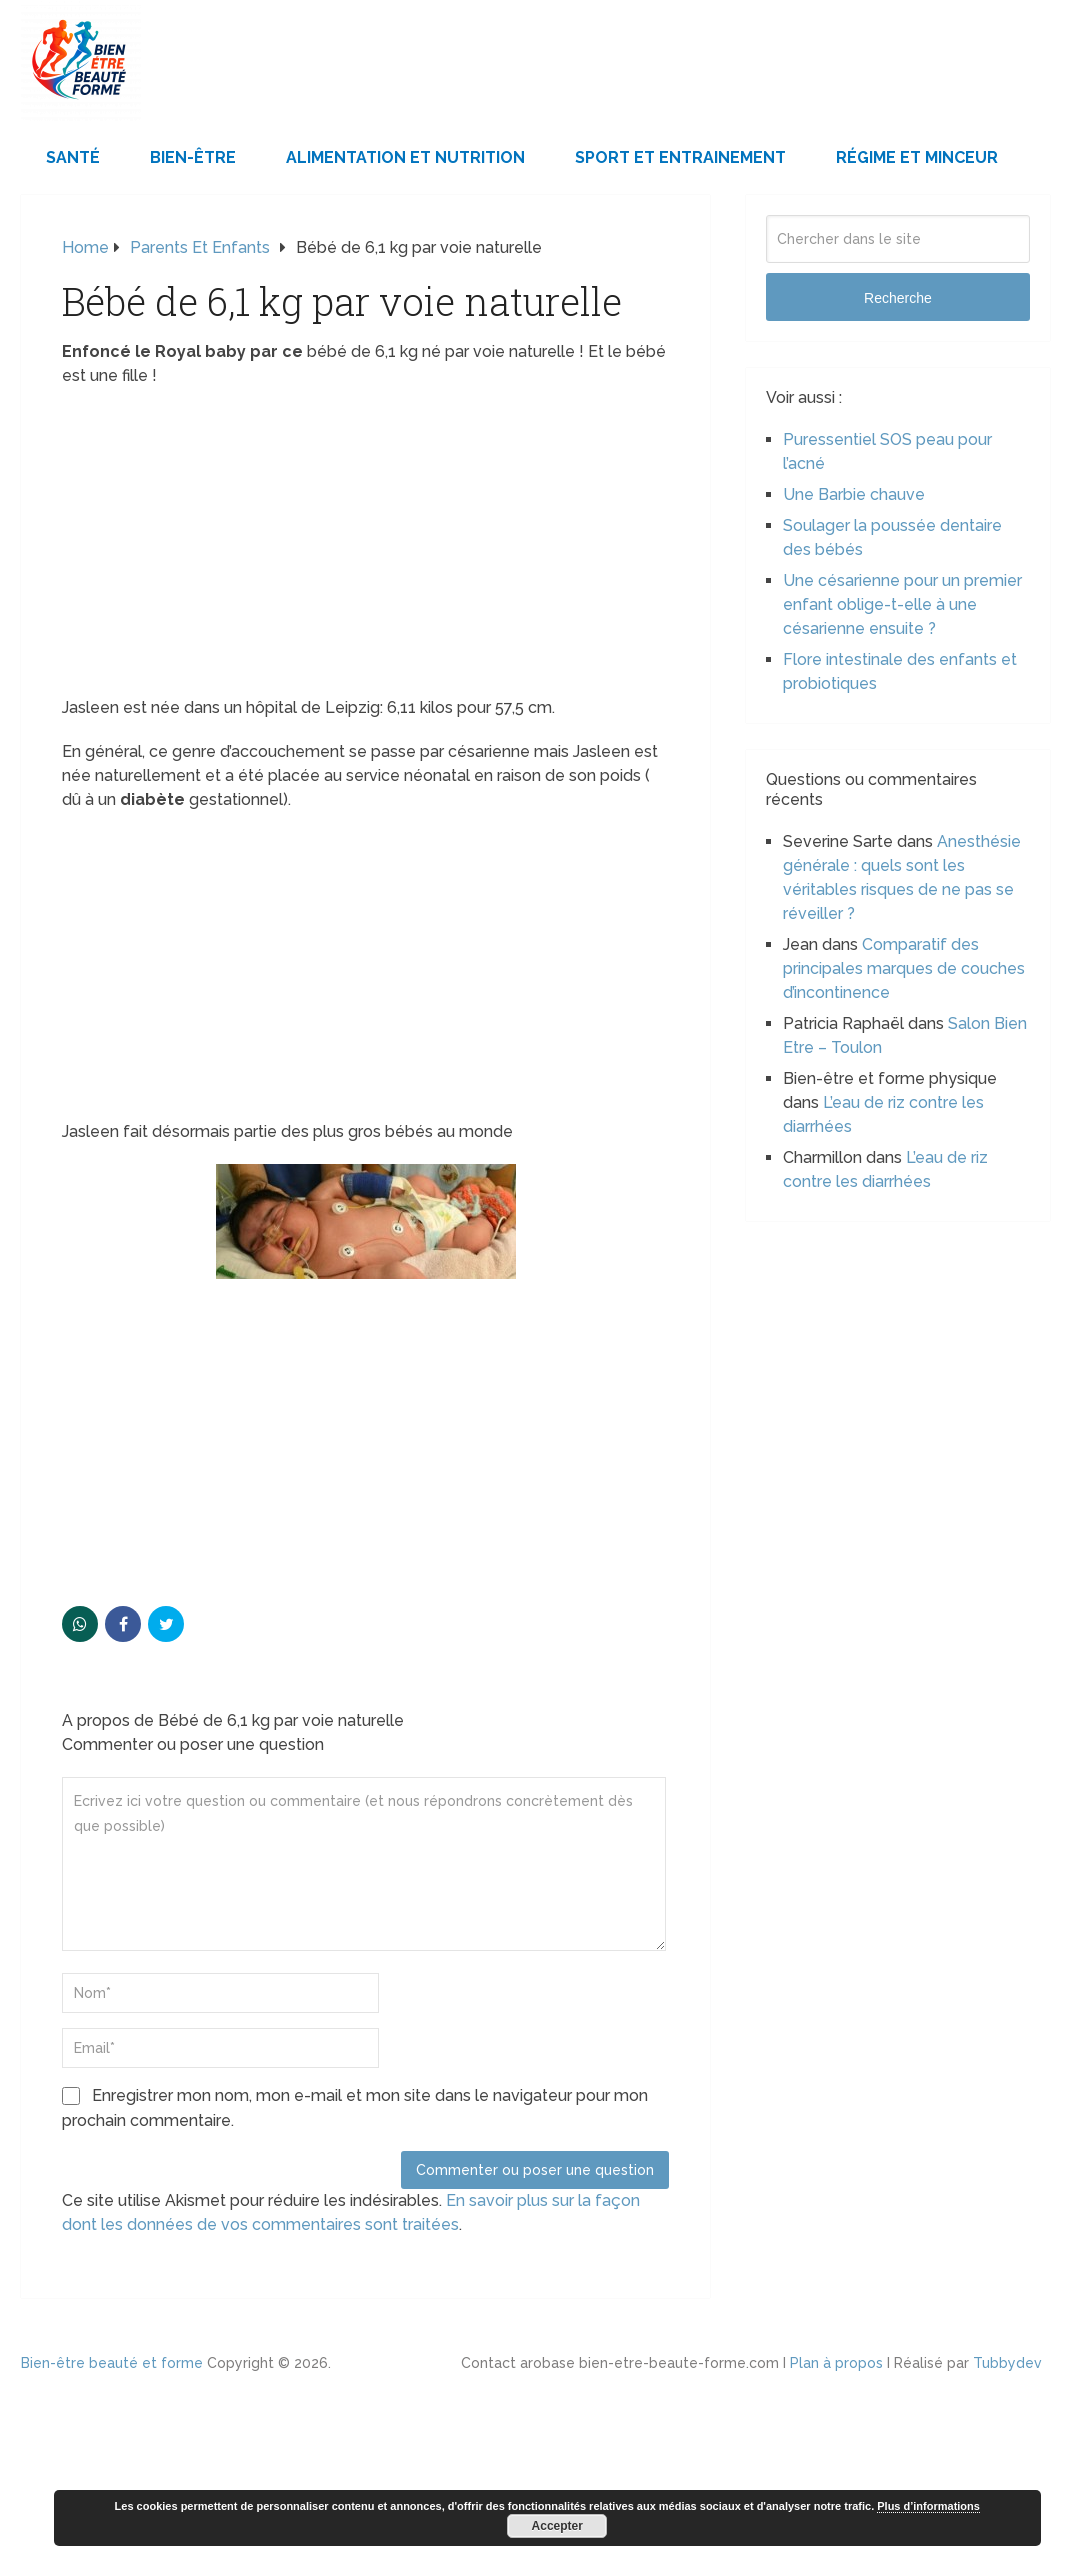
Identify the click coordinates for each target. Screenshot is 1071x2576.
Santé (73, 157)
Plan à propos (836, 2363)
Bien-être (193, 157)
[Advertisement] (365, 548)
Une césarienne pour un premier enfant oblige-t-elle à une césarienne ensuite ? (902, 604)
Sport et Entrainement (680, 157)
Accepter (557, 2526)
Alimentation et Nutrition (405, 157)
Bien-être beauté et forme (112, 2363)
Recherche (898, 298)
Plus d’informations (928, 2506)
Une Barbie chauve (854, 494)
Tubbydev (1007, 2363)
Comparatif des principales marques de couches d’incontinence (904, 968)
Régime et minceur (917, 157)
